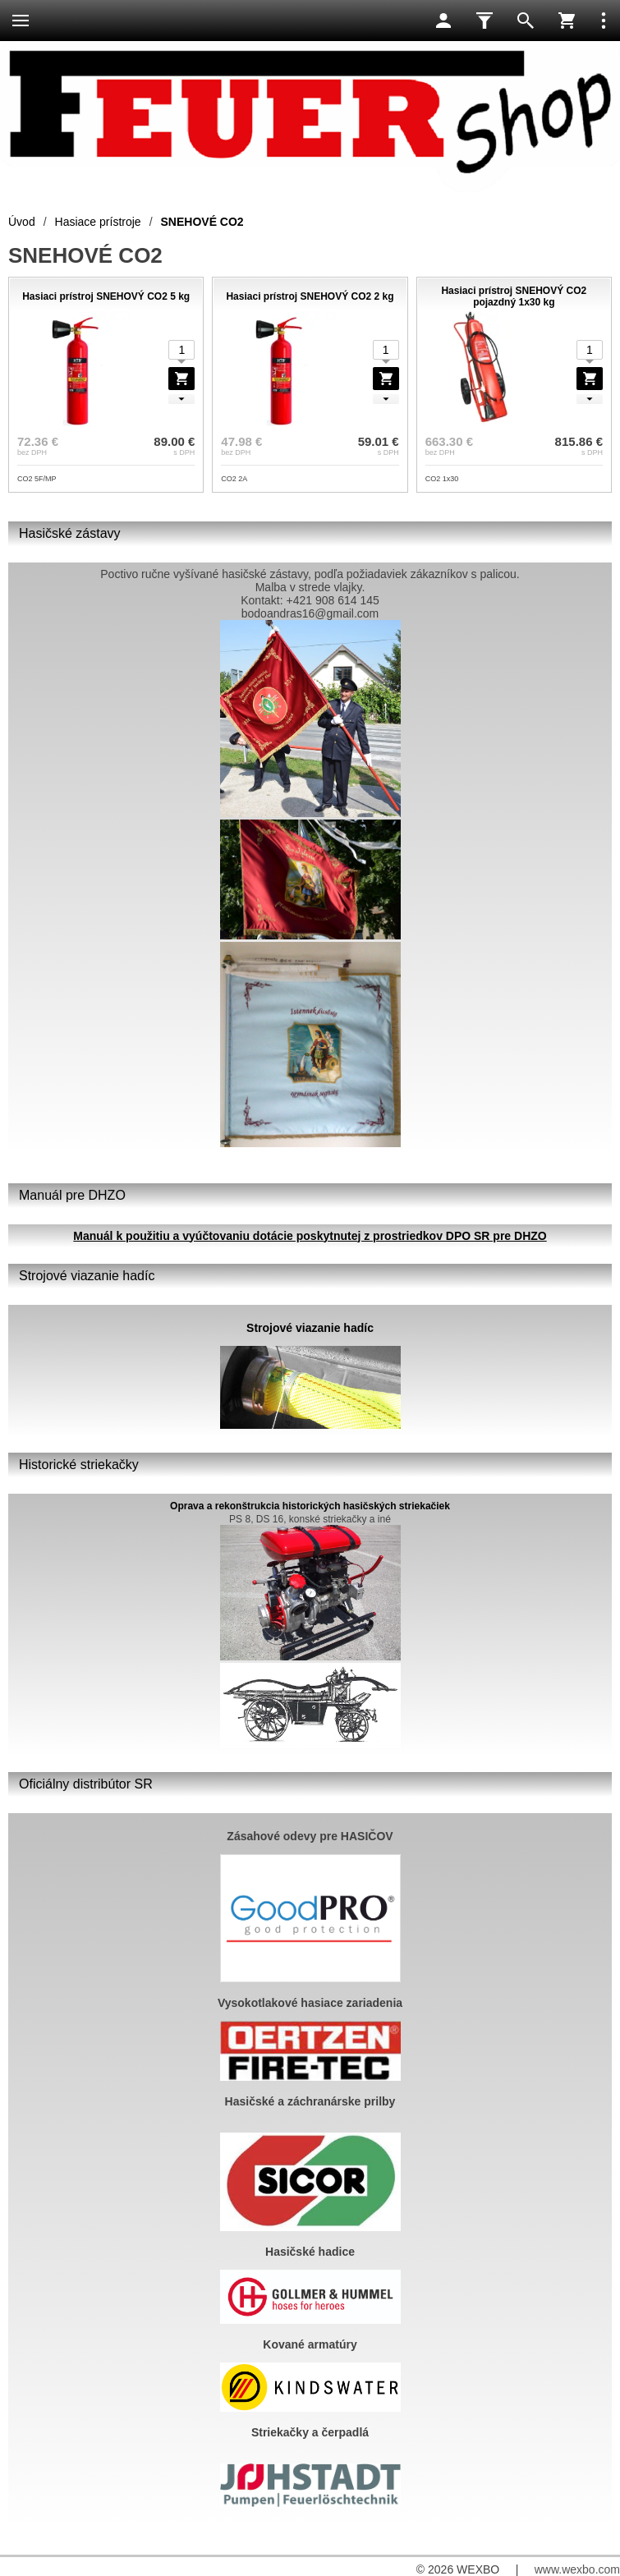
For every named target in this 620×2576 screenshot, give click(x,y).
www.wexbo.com (577, 2569)
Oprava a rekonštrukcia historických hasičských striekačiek (310, 1506)
